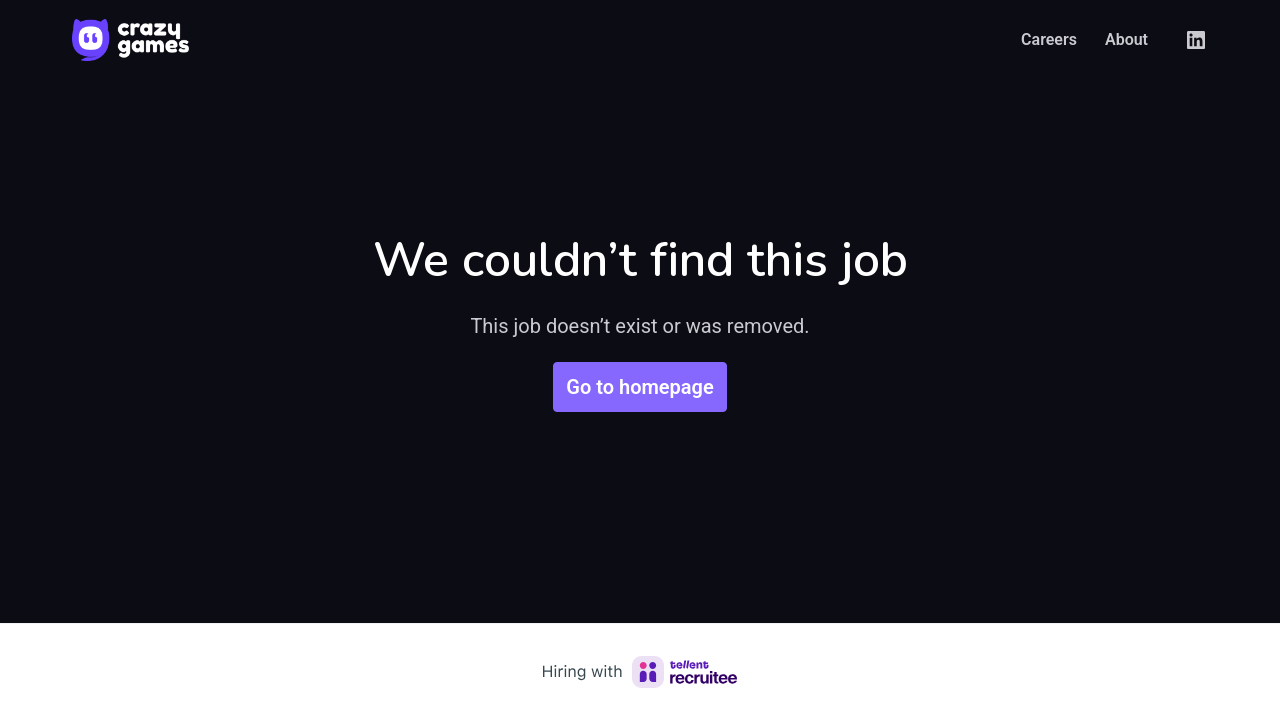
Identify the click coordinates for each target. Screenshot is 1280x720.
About (1126, 39)
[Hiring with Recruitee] (640, 672)
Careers (1049, 39)
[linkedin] (1196, 40)
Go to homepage (639, 387)
